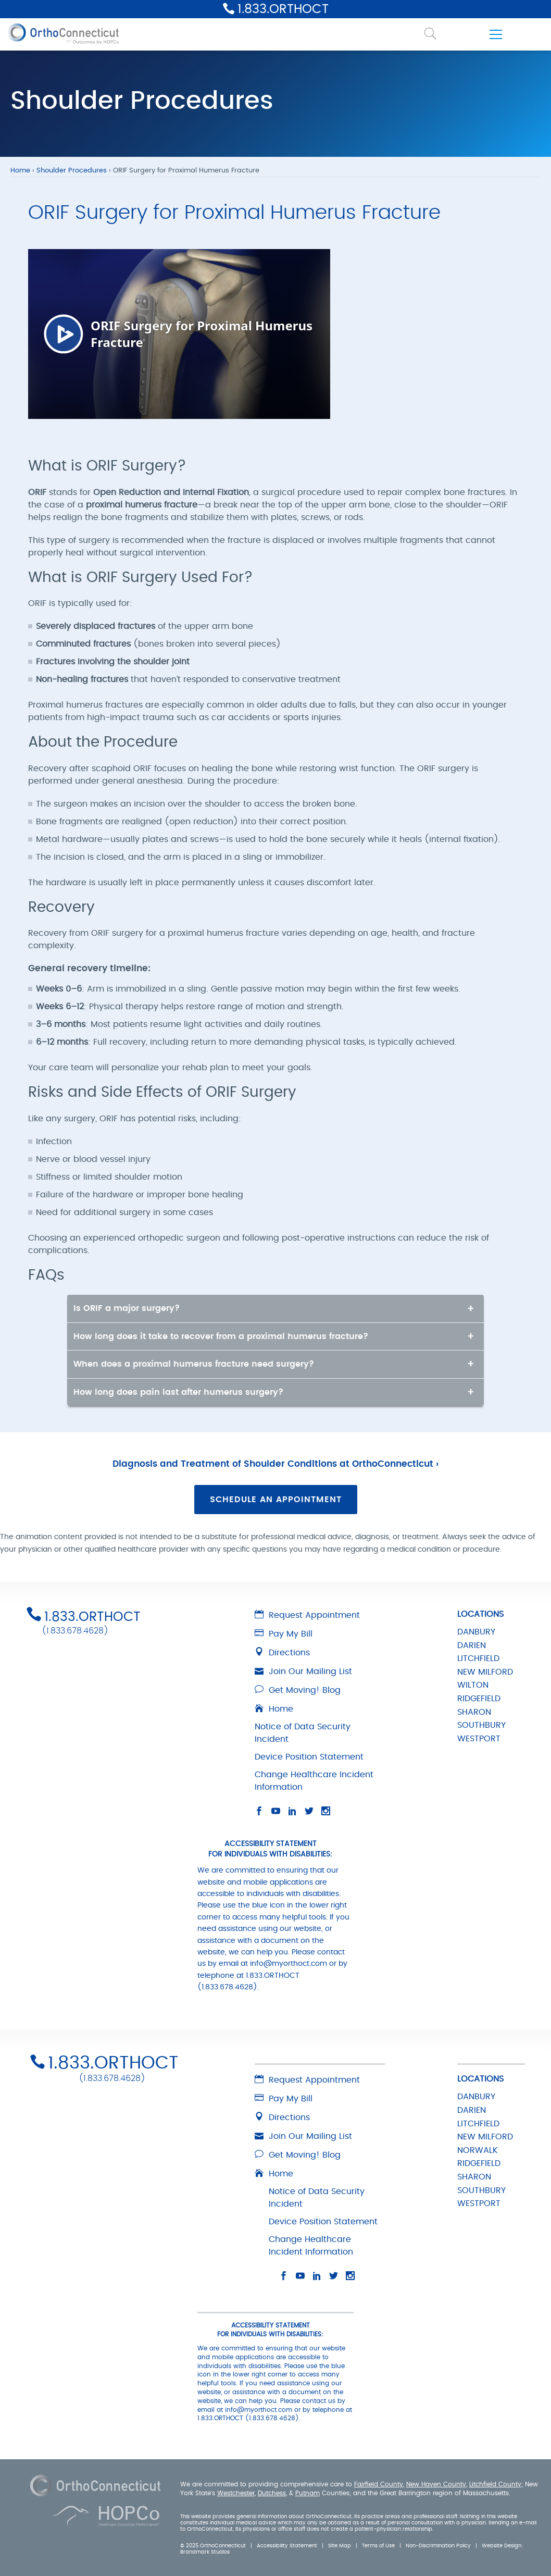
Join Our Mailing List (303, 1671)
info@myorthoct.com (288, 1963)
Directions (282, 1653)
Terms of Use (378, 2545)
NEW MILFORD (485, 1672)
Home (20, 170)
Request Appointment (307, 1615)
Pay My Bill (283, 1634)
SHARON (474, 1712)
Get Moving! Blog (298, 1690)
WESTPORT (478, 1739)
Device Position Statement (309, 1757)
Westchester (236, 2493)
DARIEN (471, 1645)
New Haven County (436, 2484)
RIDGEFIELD (478, 1698)
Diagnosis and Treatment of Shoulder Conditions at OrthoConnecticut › (275, 1463)
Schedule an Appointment (276, 1499)
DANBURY (476, 1632)
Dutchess (272, 2493)
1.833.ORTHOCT (283, 9)
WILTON (473, 1685)
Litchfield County (495, 2484)
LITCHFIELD (478, 1658)
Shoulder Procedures (71, 170)
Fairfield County (378, 2484)
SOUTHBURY (481, 1725)
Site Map (339, 2545)
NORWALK (477, 2150)
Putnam (307, 2493)
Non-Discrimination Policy (438, 2545)
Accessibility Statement (287, 2545)
